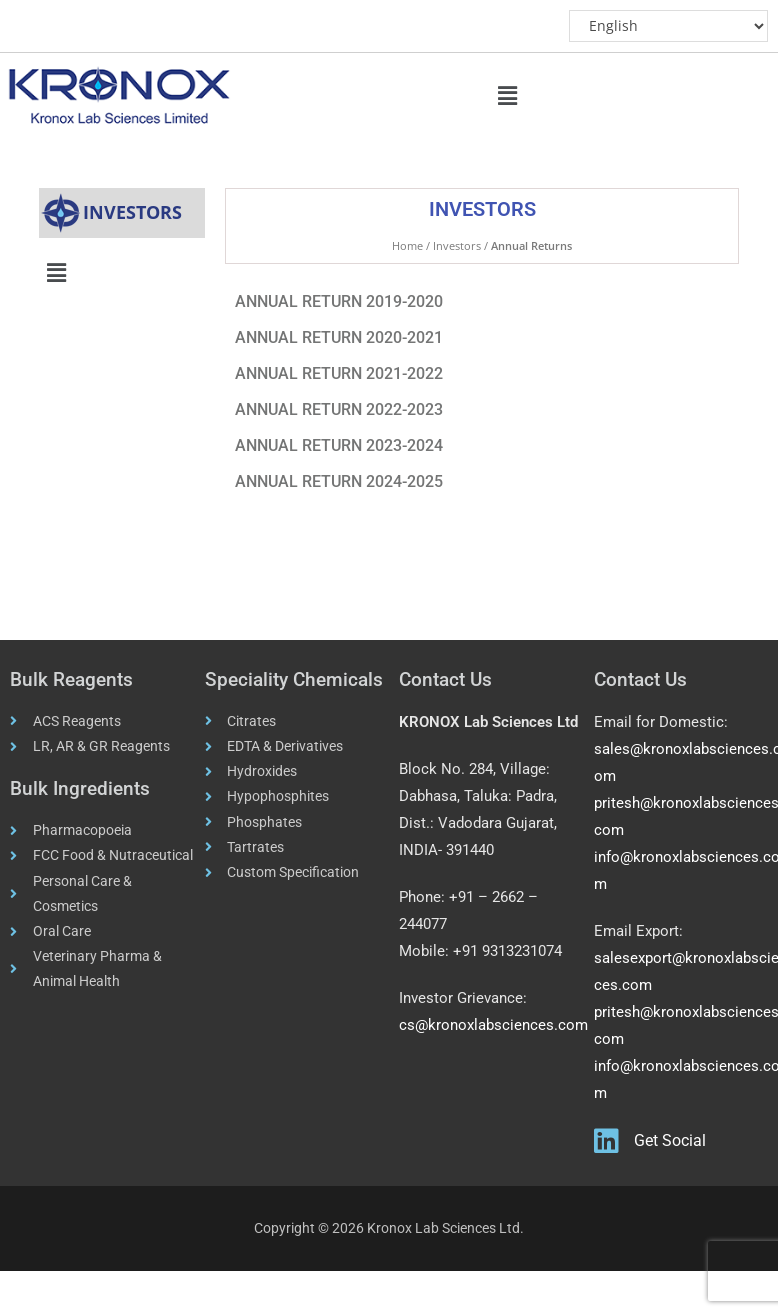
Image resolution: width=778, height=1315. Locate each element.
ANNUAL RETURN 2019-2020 (339, 301)
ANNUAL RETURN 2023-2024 (339, 445)
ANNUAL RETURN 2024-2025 (339, 481)
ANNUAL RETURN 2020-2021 (339, 337)
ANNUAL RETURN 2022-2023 (339, 409)
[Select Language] (668, 26)
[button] (508, 95)
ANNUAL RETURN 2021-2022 (339, 373)
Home (407, 245)
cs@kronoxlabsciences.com (493, 1025)
